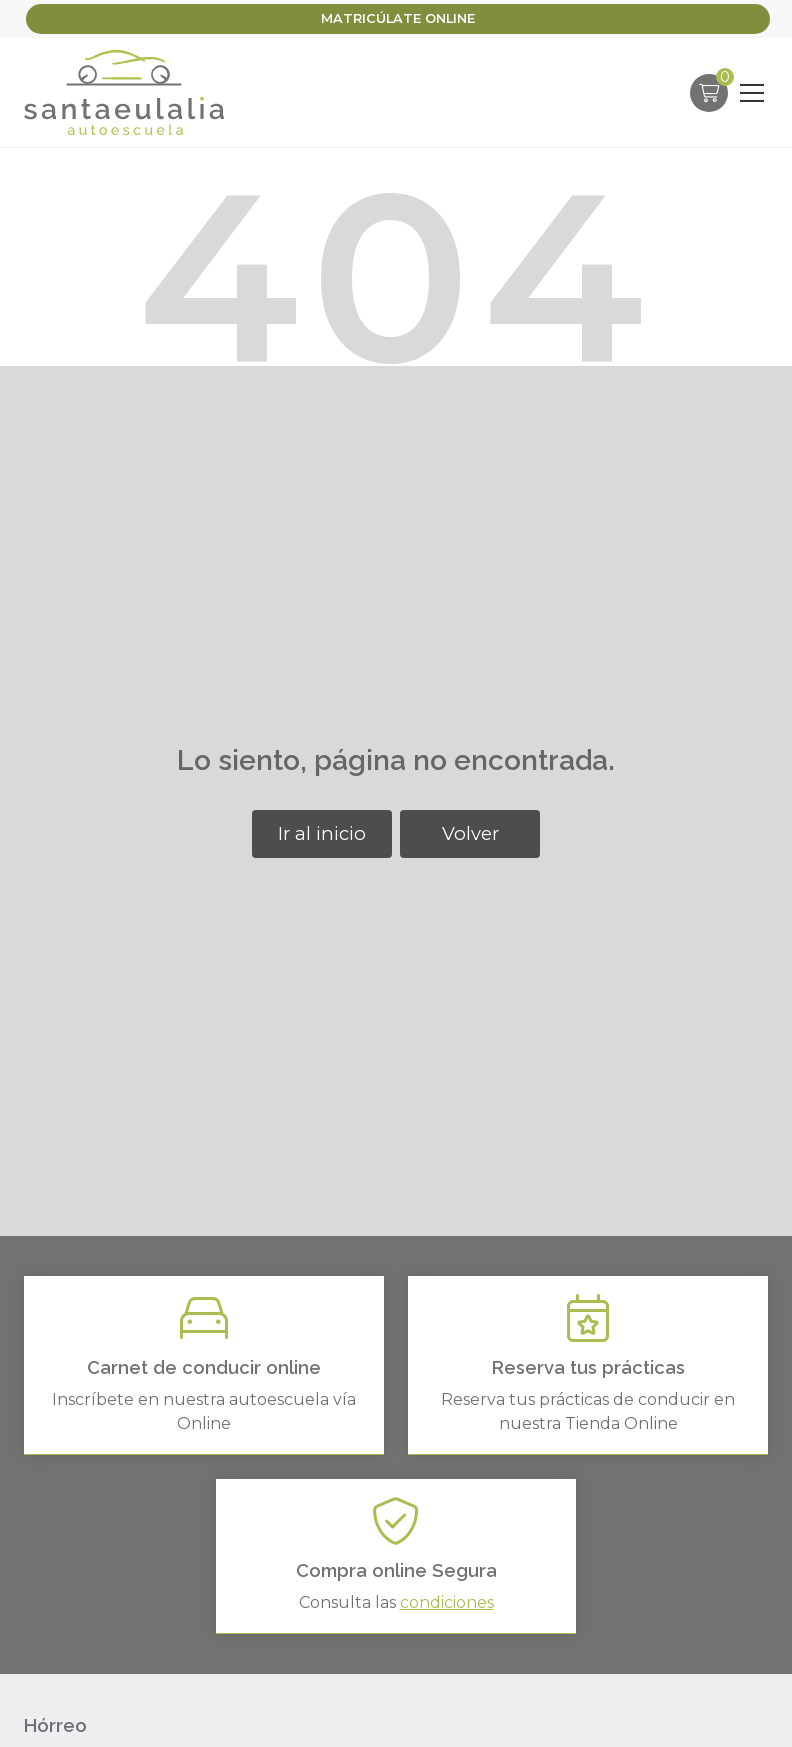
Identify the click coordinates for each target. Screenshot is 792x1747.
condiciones (447, 1602)
